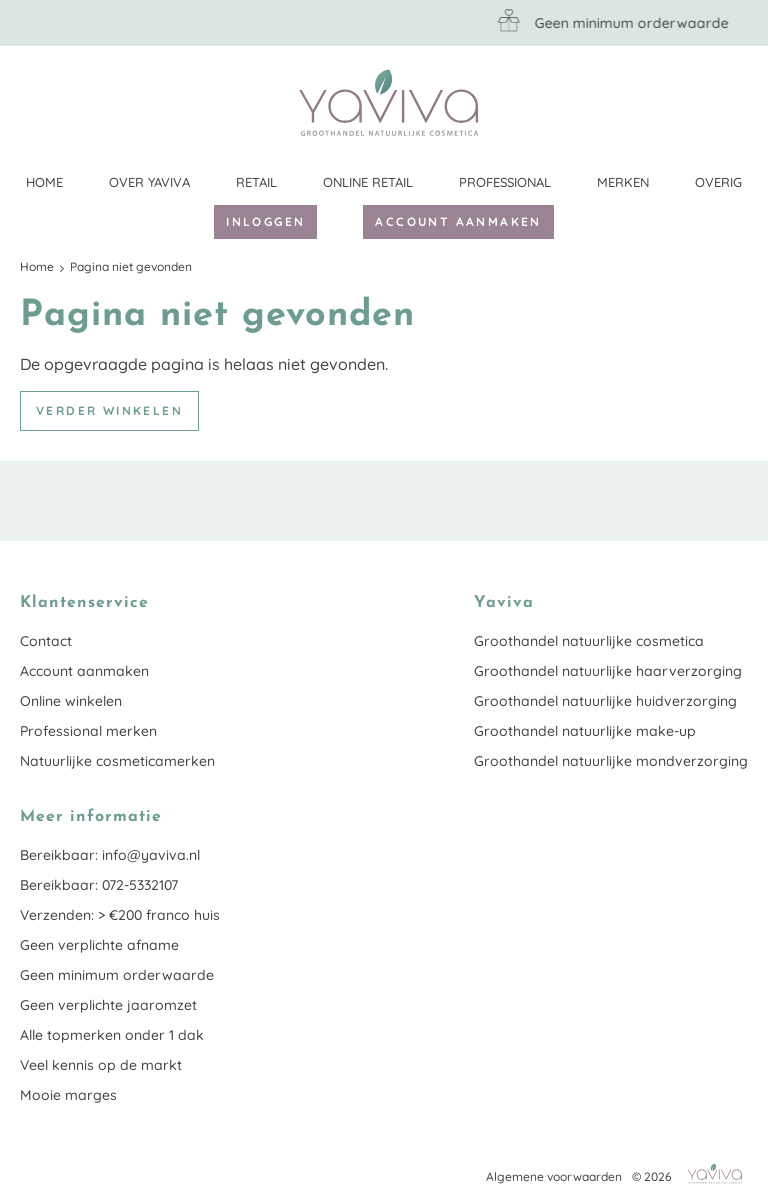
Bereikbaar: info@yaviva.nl (110, 855)
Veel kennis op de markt (101, 1065)
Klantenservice (733, 102)
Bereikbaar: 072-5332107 (99, 885)
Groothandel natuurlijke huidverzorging (605, 701)
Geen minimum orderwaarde (117, 975)
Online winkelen (71, 701)
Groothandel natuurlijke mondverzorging (611, 761)
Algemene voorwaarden (554, 1176)
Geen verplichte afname (99, 945)
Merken (623, 182)
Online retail (368, 182)
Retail (256, 182)
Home (44, 182)
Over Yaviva (149, 182)
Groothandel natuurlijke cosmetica (589, 641)
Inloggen (265, 221)
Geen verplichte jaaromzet (108, 1005)
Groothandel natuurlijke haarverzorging (608, 671)
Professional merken (88, 731)
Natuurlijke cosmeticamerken (117, 761)
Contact (46, 641)
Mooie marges (68, 1095)
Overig (718, 182)
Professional (505, 182)
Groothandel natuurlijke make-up (585, 731)
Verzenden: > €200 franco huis (120, 915)
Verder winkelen (109, 410)
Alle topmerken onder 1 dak (112, 1035)
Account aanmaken (458, 221)
